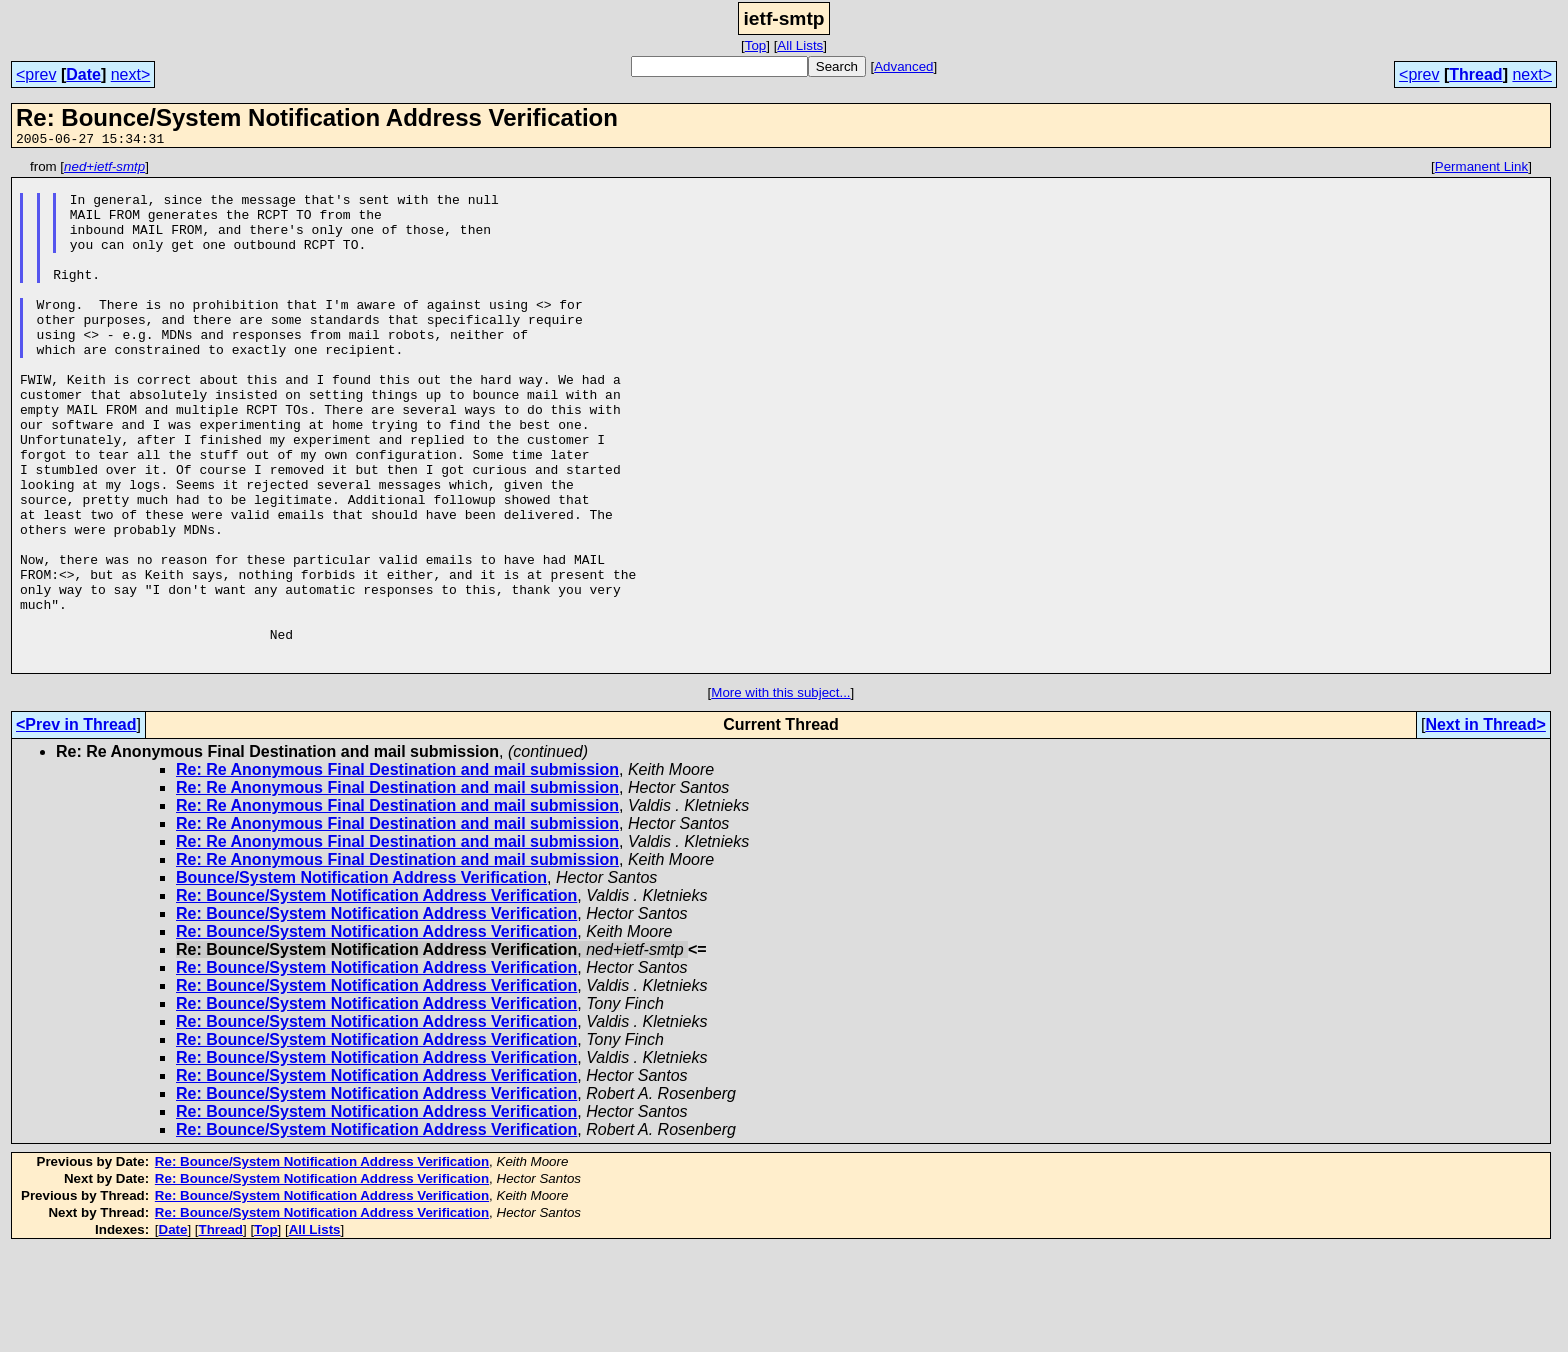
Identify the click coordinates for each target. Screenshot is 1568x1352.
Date (83, 74)
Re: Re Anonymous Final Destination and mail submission (397, 871)
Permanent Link (1481, 169)
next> (131, 74)
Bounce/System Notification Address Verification (361, 979)
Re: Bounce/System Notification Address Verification (376, 997)
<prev (36, 74)
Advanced (903, 66)
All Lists (800, 45)
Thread (1475, 74)
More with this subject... (780, 794)
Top (756, 45)
